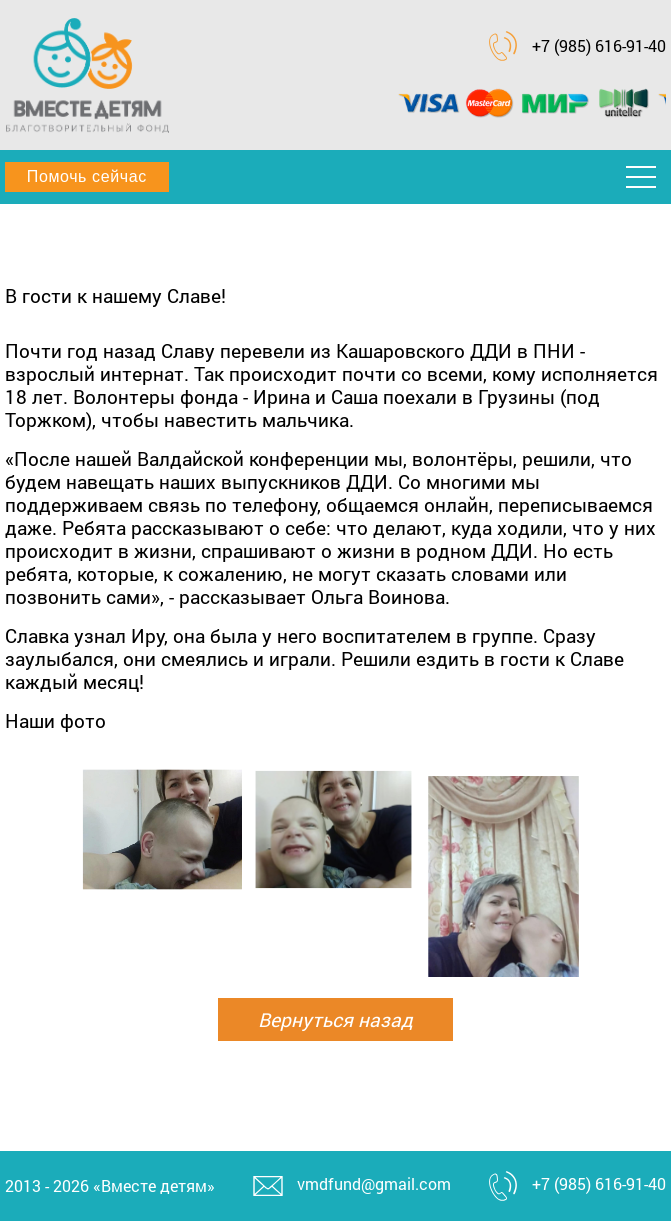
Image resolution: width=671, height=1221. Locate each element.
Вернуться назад (335, 1019)
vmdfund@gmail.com (374, 1183)
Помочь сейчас (87, 176)
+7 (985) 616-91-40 (599, 45)
